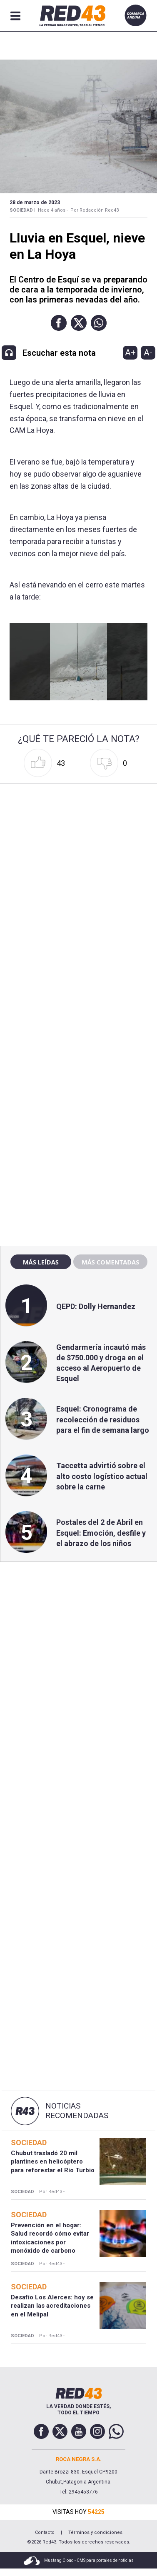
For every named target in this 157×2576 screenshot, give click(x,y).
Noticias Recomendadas (76, 2110)
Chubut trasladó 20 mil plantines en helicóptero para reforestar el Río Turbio (53, 2161)
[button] (59, 323)
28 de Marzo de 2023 (35, 202)
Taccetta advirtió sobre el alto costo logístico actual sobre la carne (101, 1476)
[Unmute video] (79, 662)
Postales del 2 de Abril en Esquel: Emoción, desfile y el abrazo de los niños (101, 1532)
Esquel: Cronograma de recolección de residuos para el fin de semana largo (102, 1419)
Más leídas (41, 1262)
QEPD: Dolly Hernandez (95, 1306)
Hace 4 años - (53, 210)
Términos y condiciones (95, 2532)
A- (148, 352)
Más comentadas (110, 1262)
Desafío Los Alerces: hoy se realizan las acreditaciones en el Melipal (52, 2306)
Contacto (45, 2532)
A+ (130, 352)
